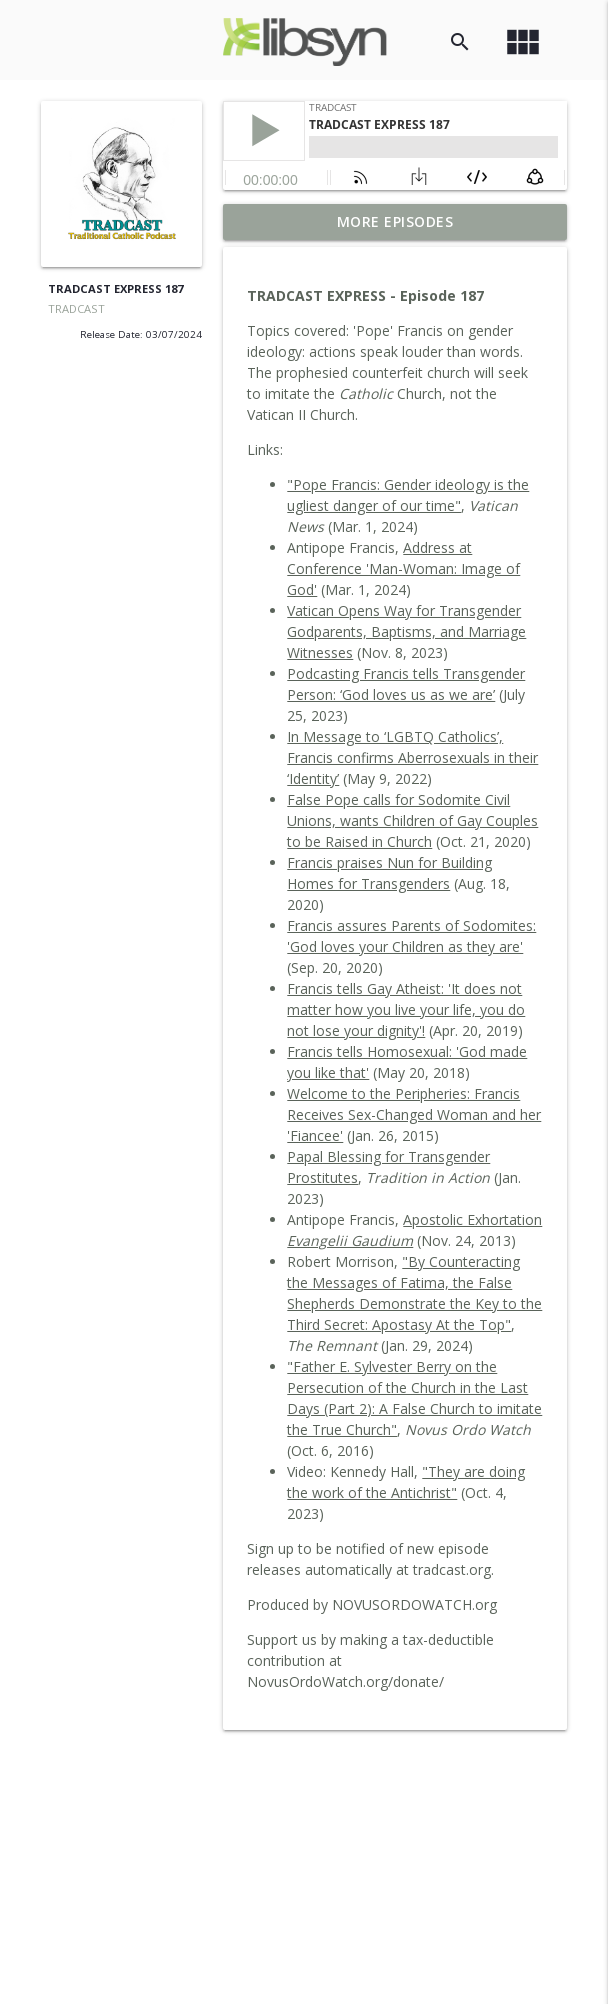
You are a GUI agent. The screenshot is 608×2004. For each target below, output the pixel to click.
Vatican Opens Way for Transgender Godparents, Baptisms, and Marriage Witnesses (406, 631)
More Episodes (395, 221)
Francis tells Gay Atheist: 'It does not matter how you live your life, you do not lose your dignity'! (406, 1009)
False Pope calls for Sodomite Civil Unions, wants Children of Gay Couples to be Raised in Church (412, 820)
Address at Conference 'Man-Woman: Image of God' (403, 568)
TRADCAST (76, 308)
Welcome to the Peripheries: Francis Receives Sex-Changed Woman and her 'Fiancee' (414, 1114)
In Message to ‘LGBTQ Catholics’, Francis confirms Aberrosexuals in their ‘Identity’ (412, 757)
